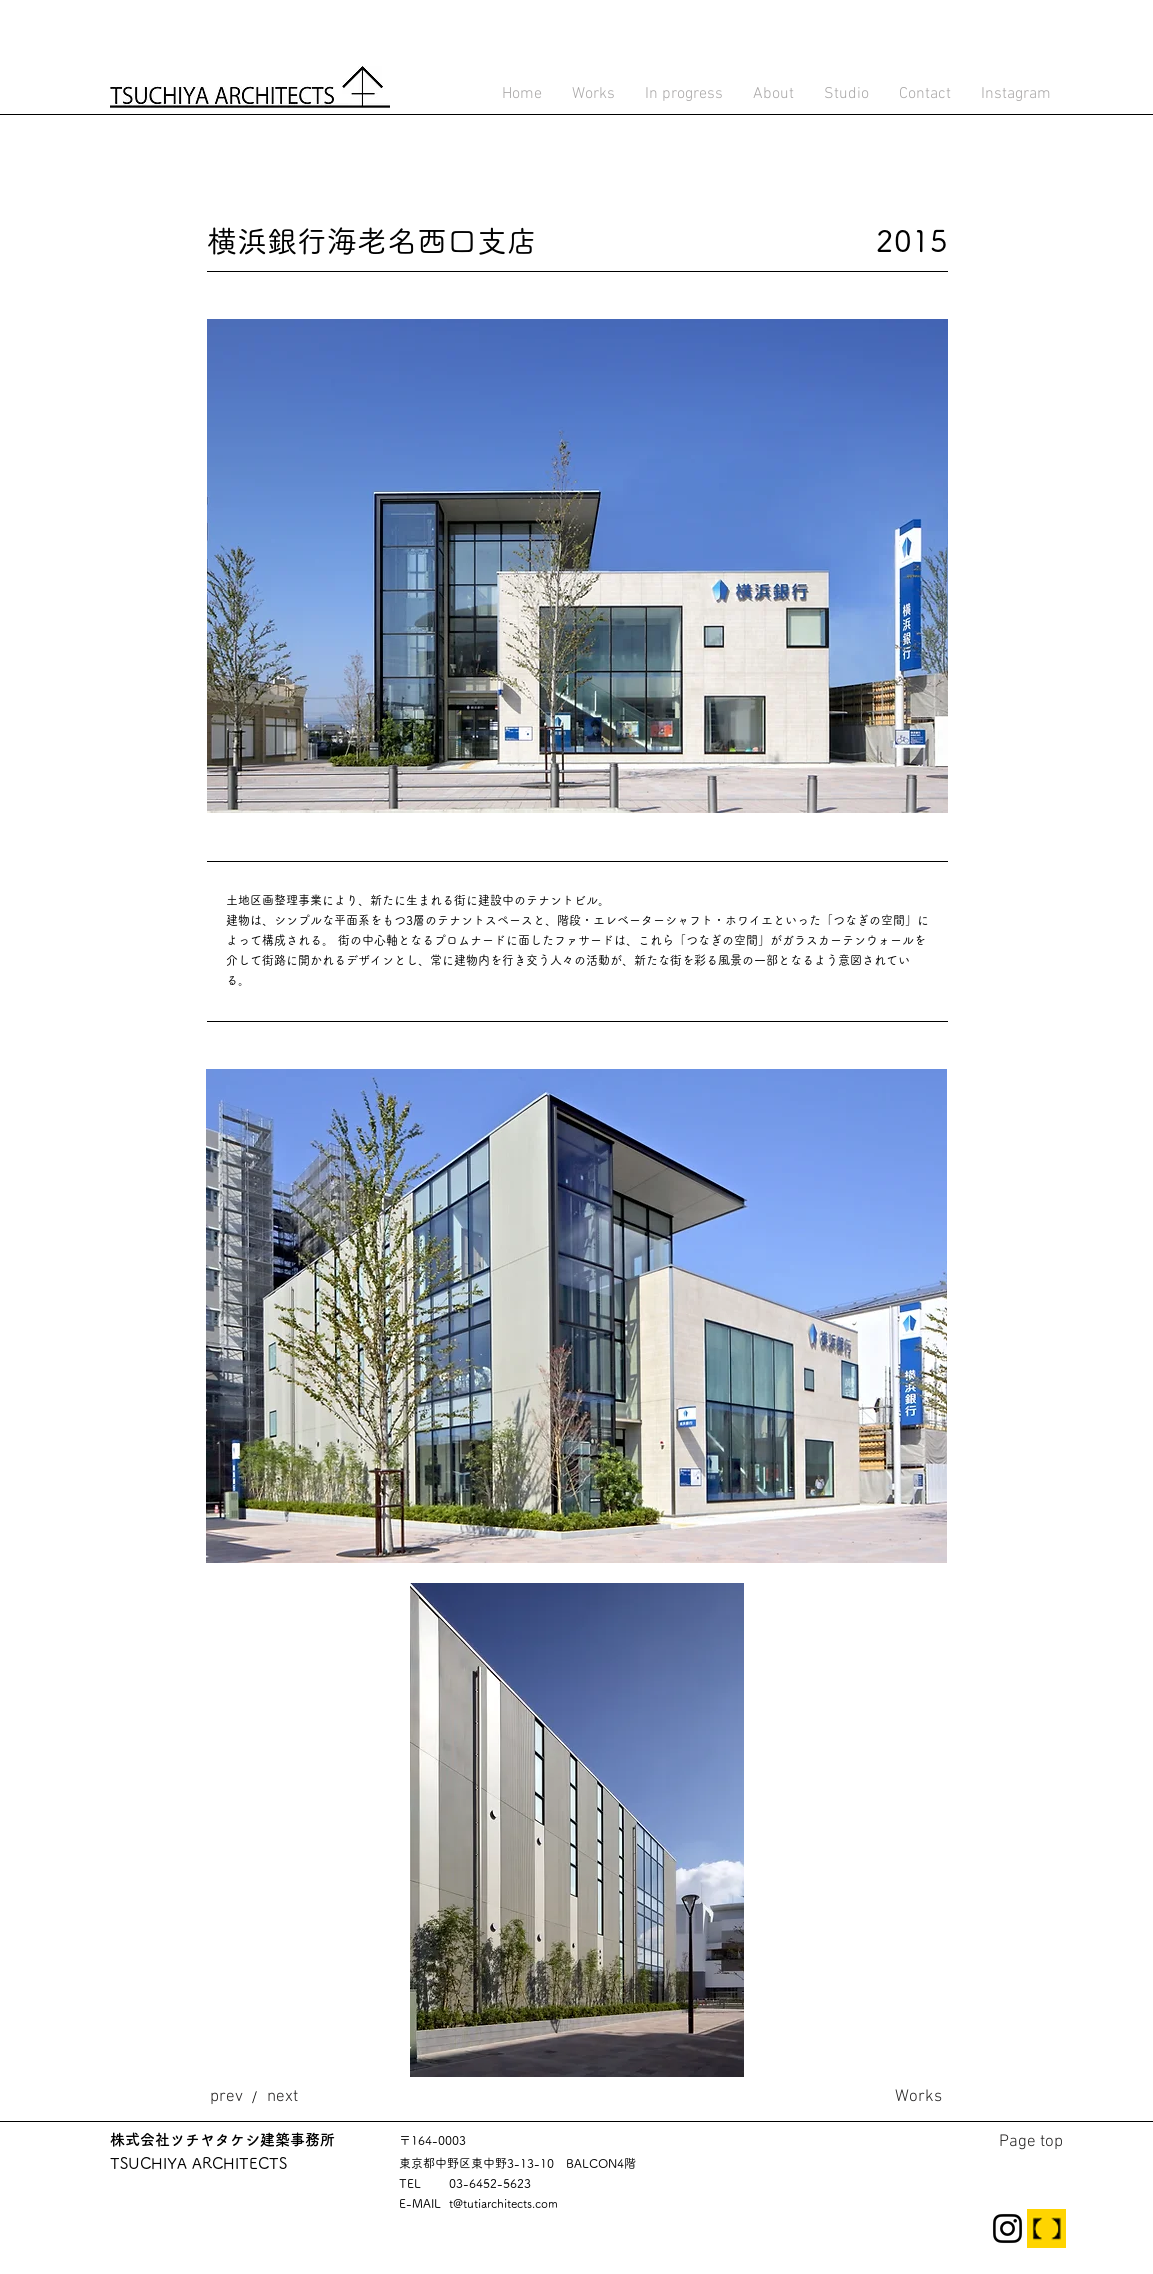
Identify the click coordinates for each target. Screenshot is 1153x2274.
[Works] (918, 2097)
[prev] (226, 2097)
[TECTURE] (1046, 2228)
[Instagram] (1007, 2228)
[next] (282, 2097)
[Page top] (1031, 2142)
